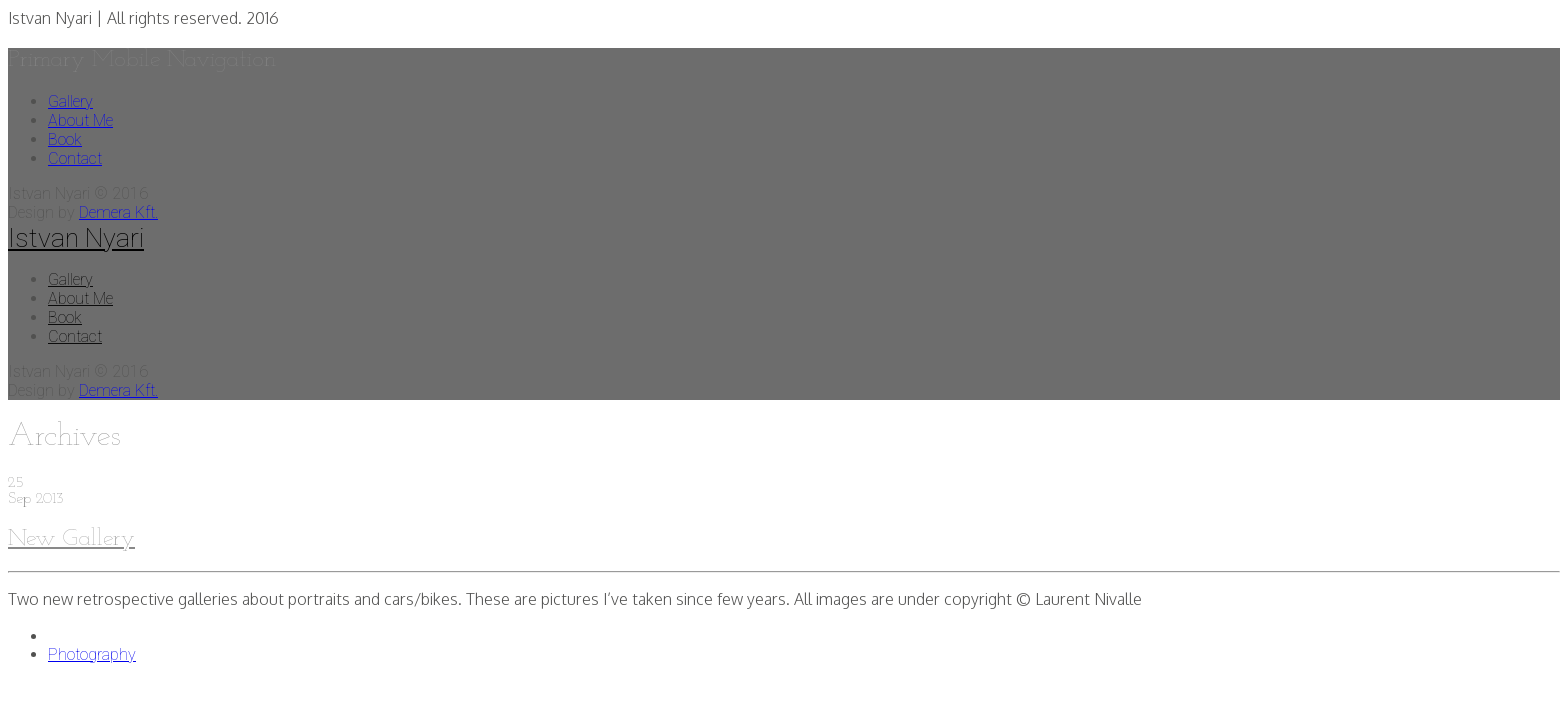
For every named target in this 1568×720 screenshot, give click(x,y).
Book (65, 139)
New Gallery (71, 539)
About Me (80, 120)
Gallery (70, 101)
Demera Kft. (118, 212)
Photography (92, 654)
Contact (75, 158)
